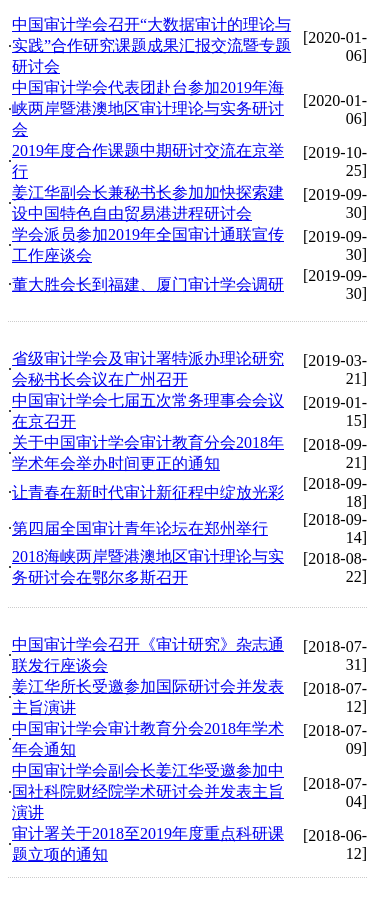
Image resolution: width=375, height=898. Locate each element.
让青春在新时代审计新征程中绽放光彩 (148, 492)
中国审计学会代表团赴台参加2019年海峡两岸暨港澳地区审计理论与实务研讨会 (148, 108)
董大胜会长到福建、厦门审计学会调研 (148, 284)
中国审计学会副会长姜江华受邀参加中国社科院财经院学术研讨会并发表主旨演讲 (148, 791)
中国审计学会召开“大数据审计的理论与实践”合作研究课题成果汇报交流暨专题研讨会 (151, 45)
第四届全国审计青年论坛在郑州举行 (140, 528)
